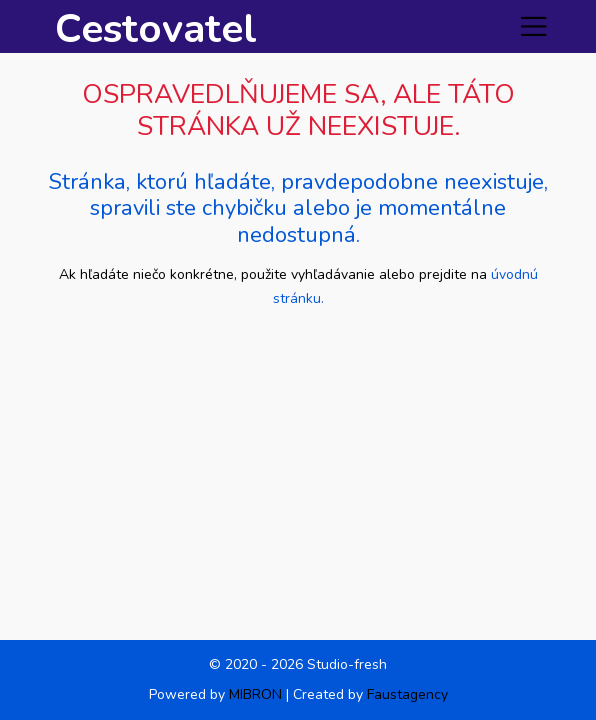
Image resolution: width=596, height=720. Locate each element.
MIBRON (255, 694)
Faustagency (407, 694)
